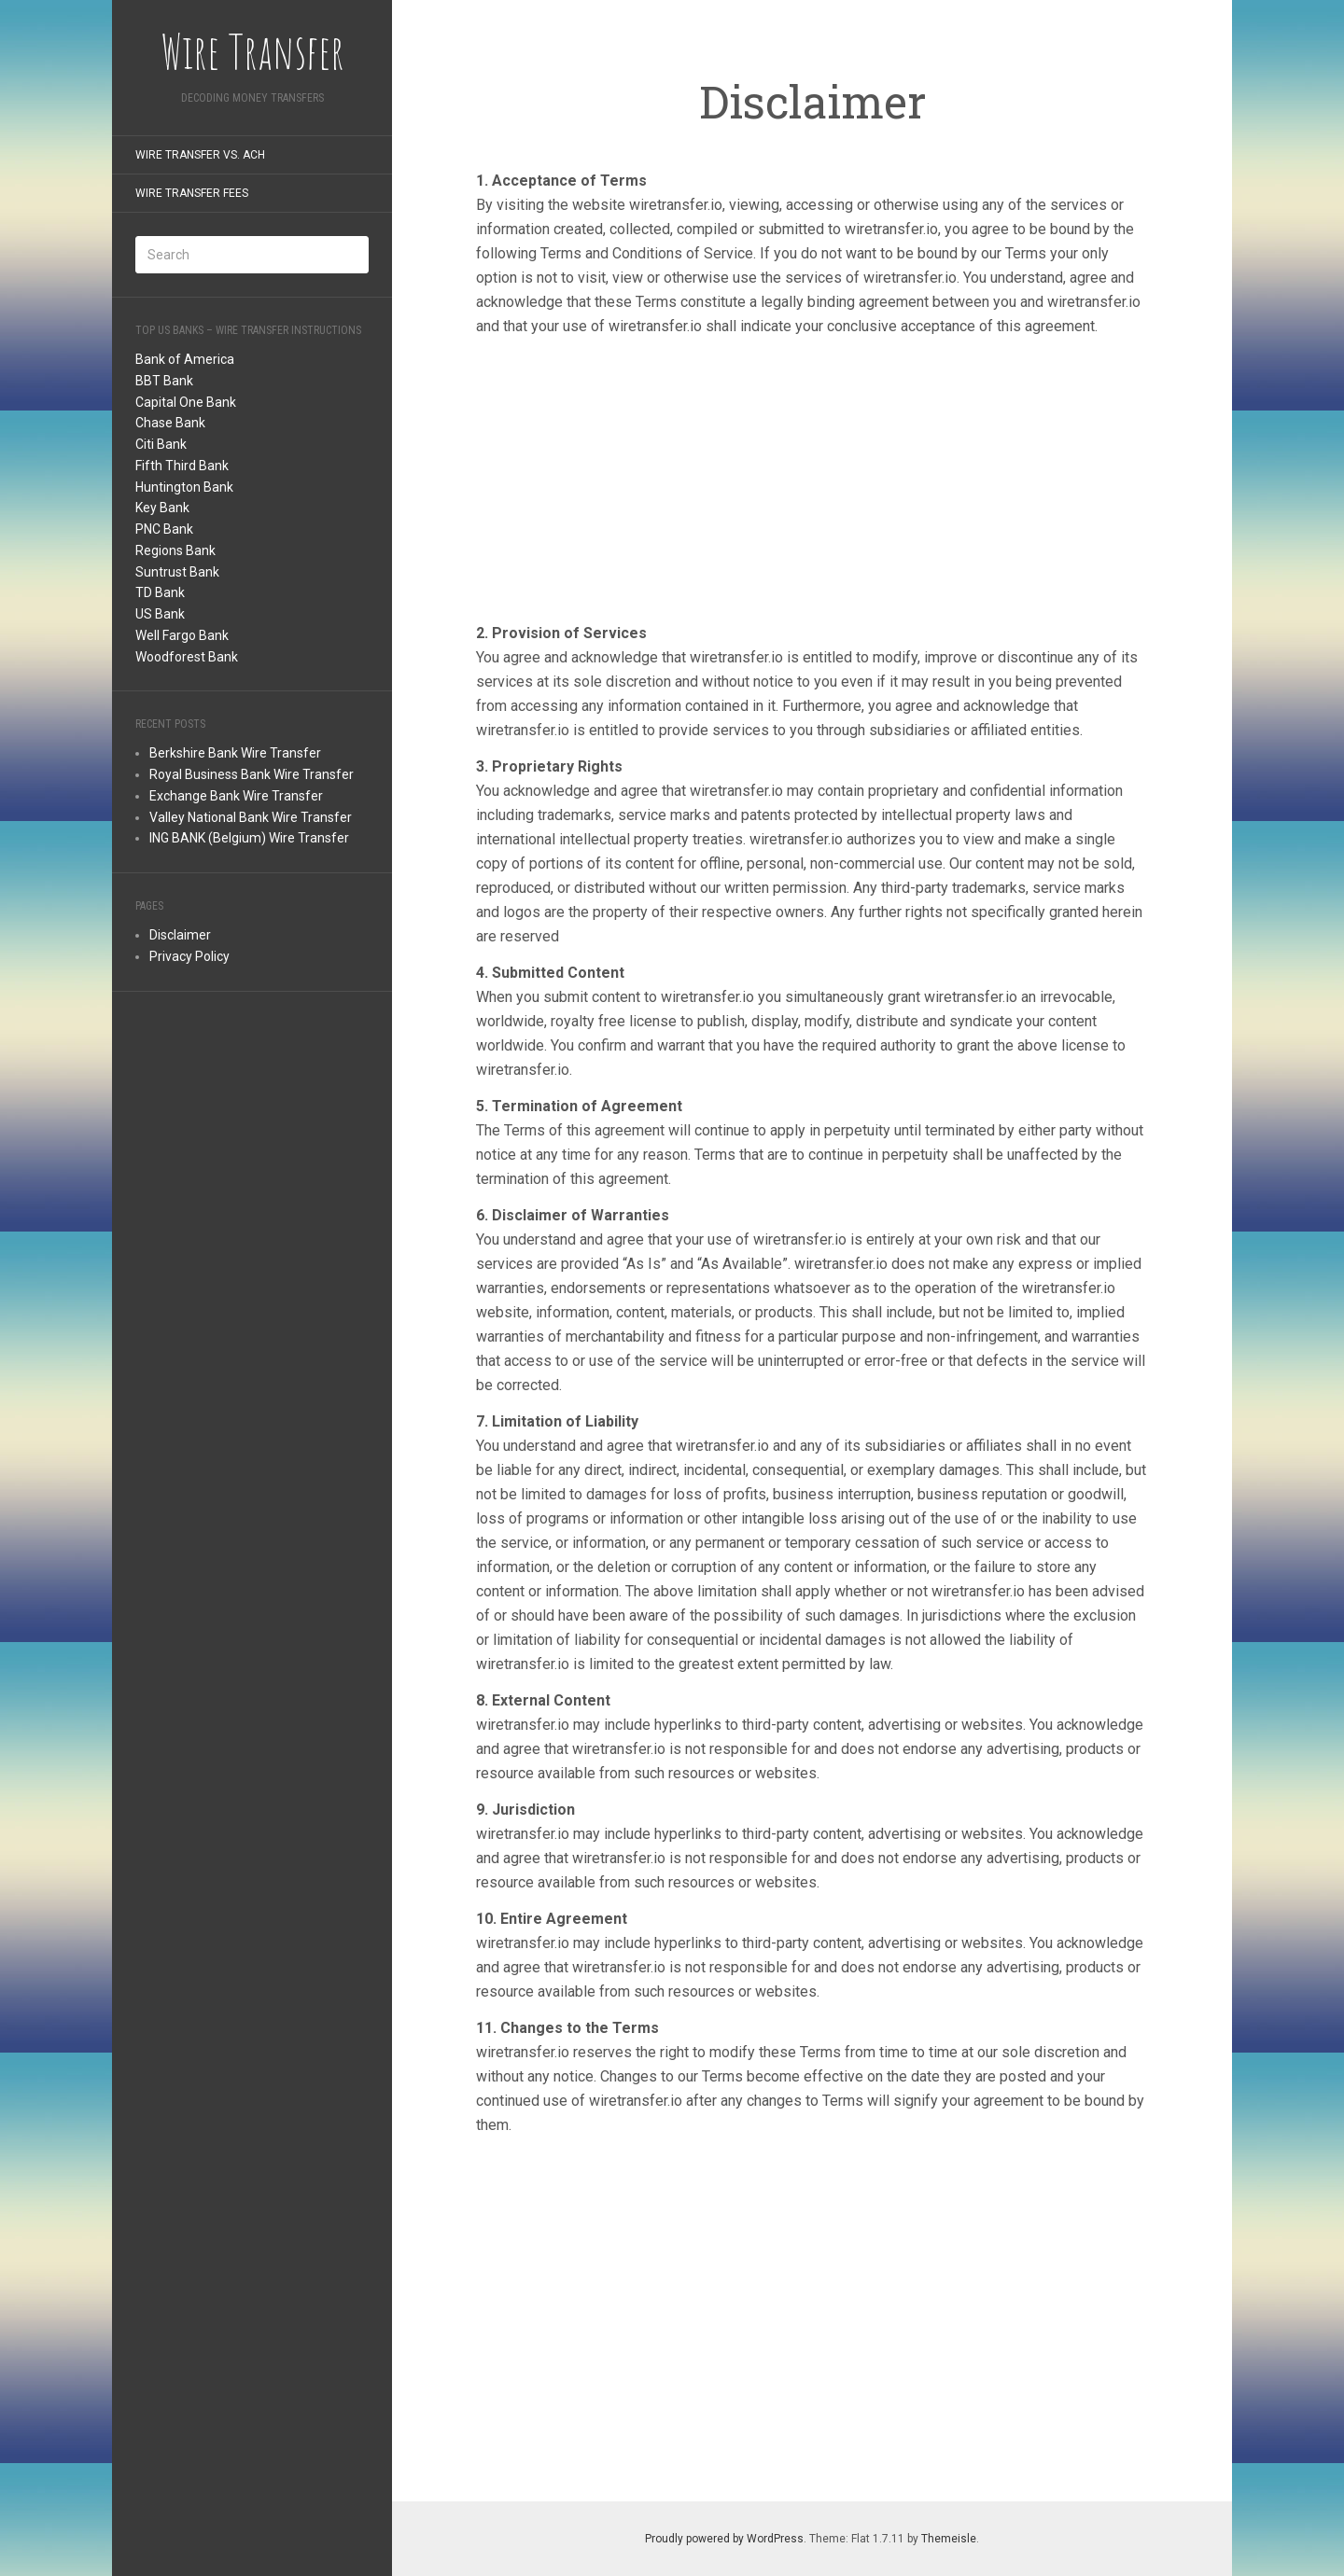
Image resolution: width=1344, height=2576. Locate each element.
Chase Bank (170, 422)
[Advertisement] (252, 1295)
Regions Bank (175, 550)
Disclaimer (180, 934)
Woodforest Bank (186, 656)
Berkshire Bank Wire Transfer (235, 752)
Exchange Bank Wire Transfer (236, 795)
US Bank (160, 613)
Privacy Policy (189, 956)
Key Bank (162, 507)
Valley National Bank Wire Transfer (250, 817)
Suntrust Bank (177, 571)
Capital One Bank (185, 402)
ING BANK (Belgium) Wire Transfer (249, 837)
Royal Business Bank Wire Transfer (251, 774)
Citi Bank (161, 444)
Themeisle (948, 2538)
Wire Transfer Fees (191, 193)
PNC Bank (164, 529)
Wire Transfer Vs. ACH (200, 154)
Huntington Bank (184, 487)
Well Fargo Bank (182, 635)
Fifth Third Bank (182, 465)
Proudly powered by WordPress (724, 2538)
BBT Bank (164, 380)
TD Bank (160, 592)
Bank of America (184, 359)
